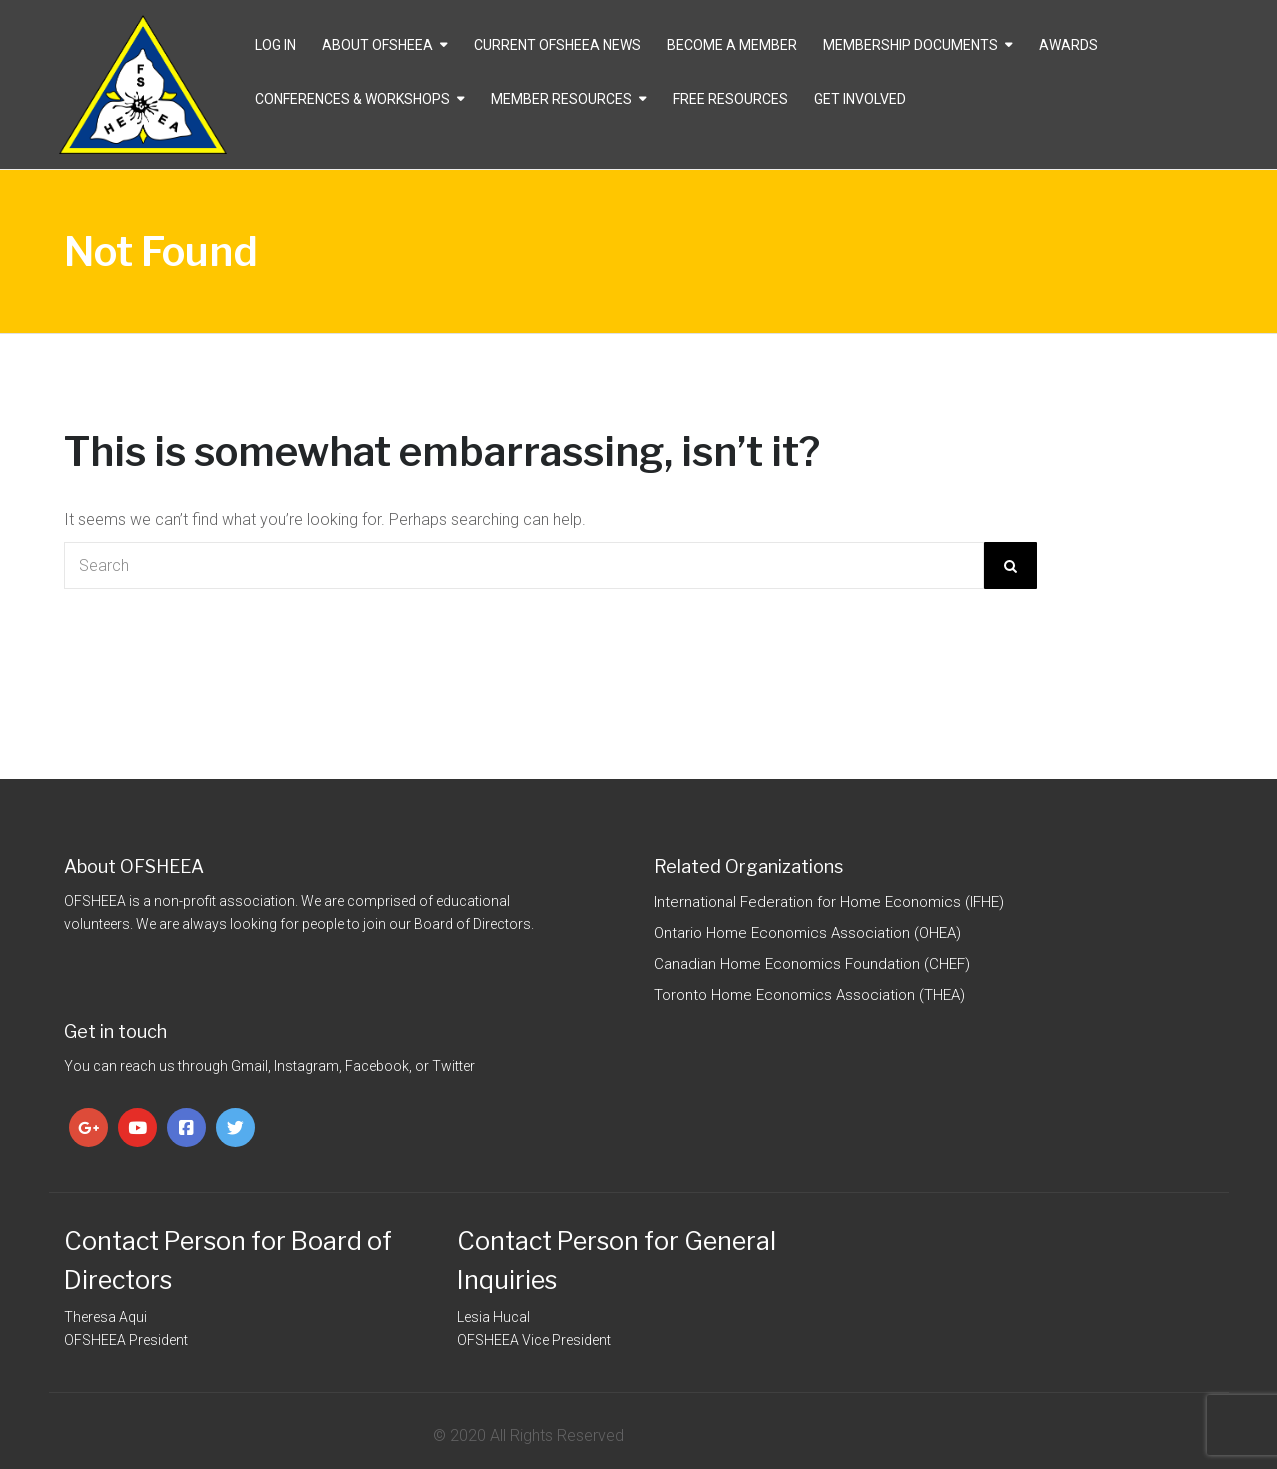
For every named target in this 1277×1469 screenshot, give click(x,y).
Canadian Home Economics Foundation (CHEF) (812, 964)
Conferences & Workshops (352, 99)
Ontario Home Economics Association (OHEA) (807, 933)
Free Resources (730, 99)
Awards (1068, 45)
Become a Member (732, 45)
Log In (275, 45)
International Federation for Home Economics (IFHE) (829, 902)
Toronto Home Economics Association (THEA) (809, 995)
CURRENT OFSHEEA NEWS (557, 45)
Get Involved (860, 99)
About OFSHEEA (377, 45)
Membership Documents (910, 45)
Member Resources (561, 99)
